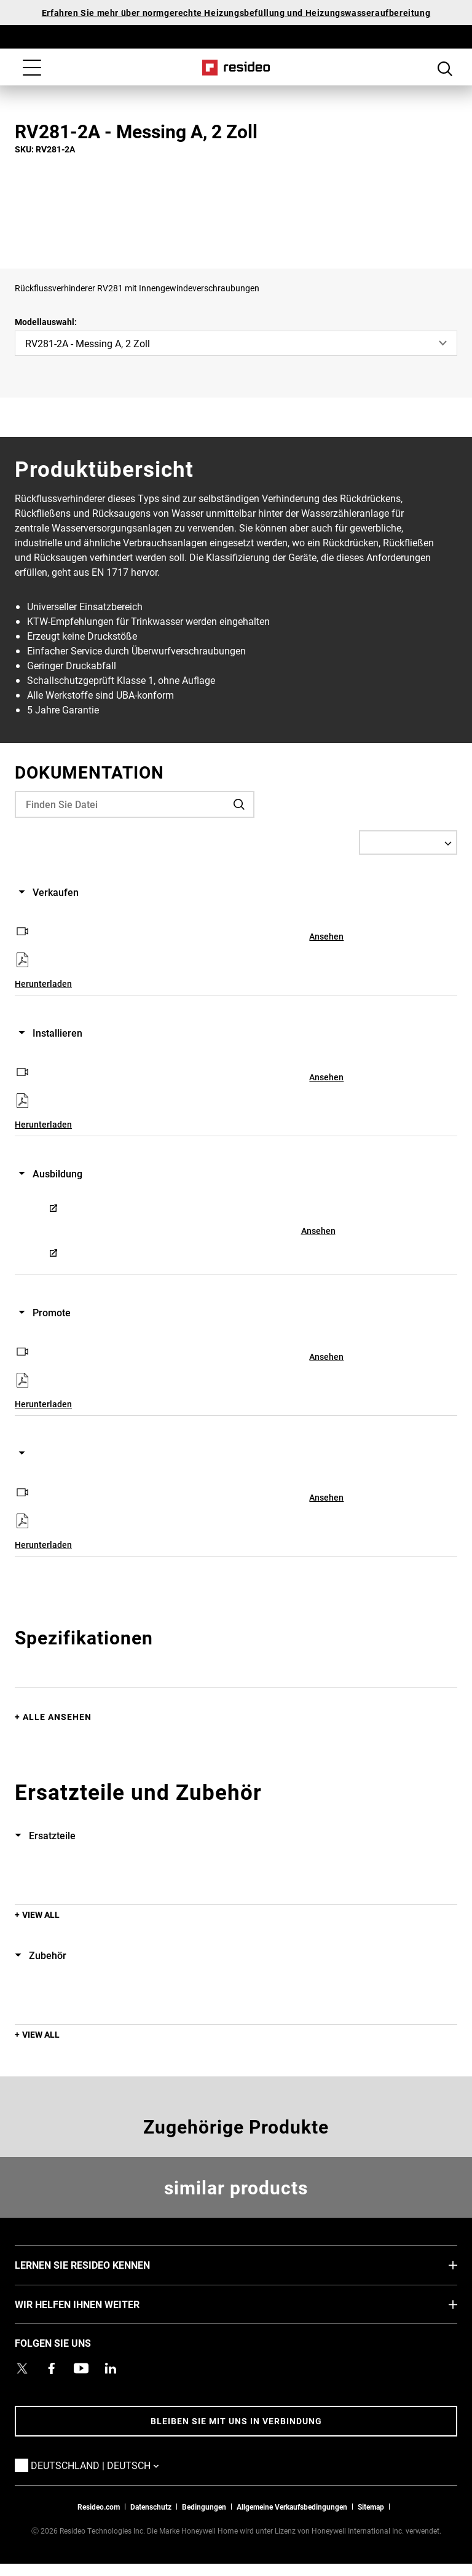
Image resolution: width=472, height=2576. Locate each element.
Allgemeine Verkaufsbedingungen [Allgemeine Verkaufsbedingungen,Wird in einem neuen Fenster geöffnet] (292, 2506)
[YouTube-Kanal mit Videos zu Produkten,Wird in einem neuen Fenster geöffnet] (81, 2368)
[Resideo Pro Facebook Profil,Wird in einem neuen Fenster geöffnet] (51, 2368)
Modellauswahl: (46, 322)
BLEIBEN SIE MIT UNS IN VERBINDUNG (236, 2421)
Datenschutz (150, 2506)
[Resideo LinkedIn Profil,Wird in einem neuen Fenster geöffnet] (110, 2368)
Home (236, 67)
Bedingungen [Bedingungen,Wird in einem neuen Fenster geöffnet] (204, 2506)
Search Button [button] (445, 68)
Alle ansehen (57, 1716)
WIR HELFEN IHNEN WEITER (95, 2304)
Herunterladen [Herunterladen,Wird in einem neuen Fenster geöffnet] (43, 983)
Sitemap (371, 2506)
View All (41, 1914)
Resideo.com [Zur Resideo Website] (98, 2506)
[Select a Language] (408, 842)
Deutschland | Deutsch (113, 2465)
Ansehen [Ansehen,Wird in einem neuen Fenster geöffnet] (326, 936)
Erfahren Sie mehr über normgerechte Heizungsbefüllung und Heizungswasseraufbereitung (236, 12)
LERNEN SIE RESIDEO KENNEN (101, 2264)
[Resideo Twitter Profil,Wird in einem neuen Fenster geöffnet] (22, 2368)
